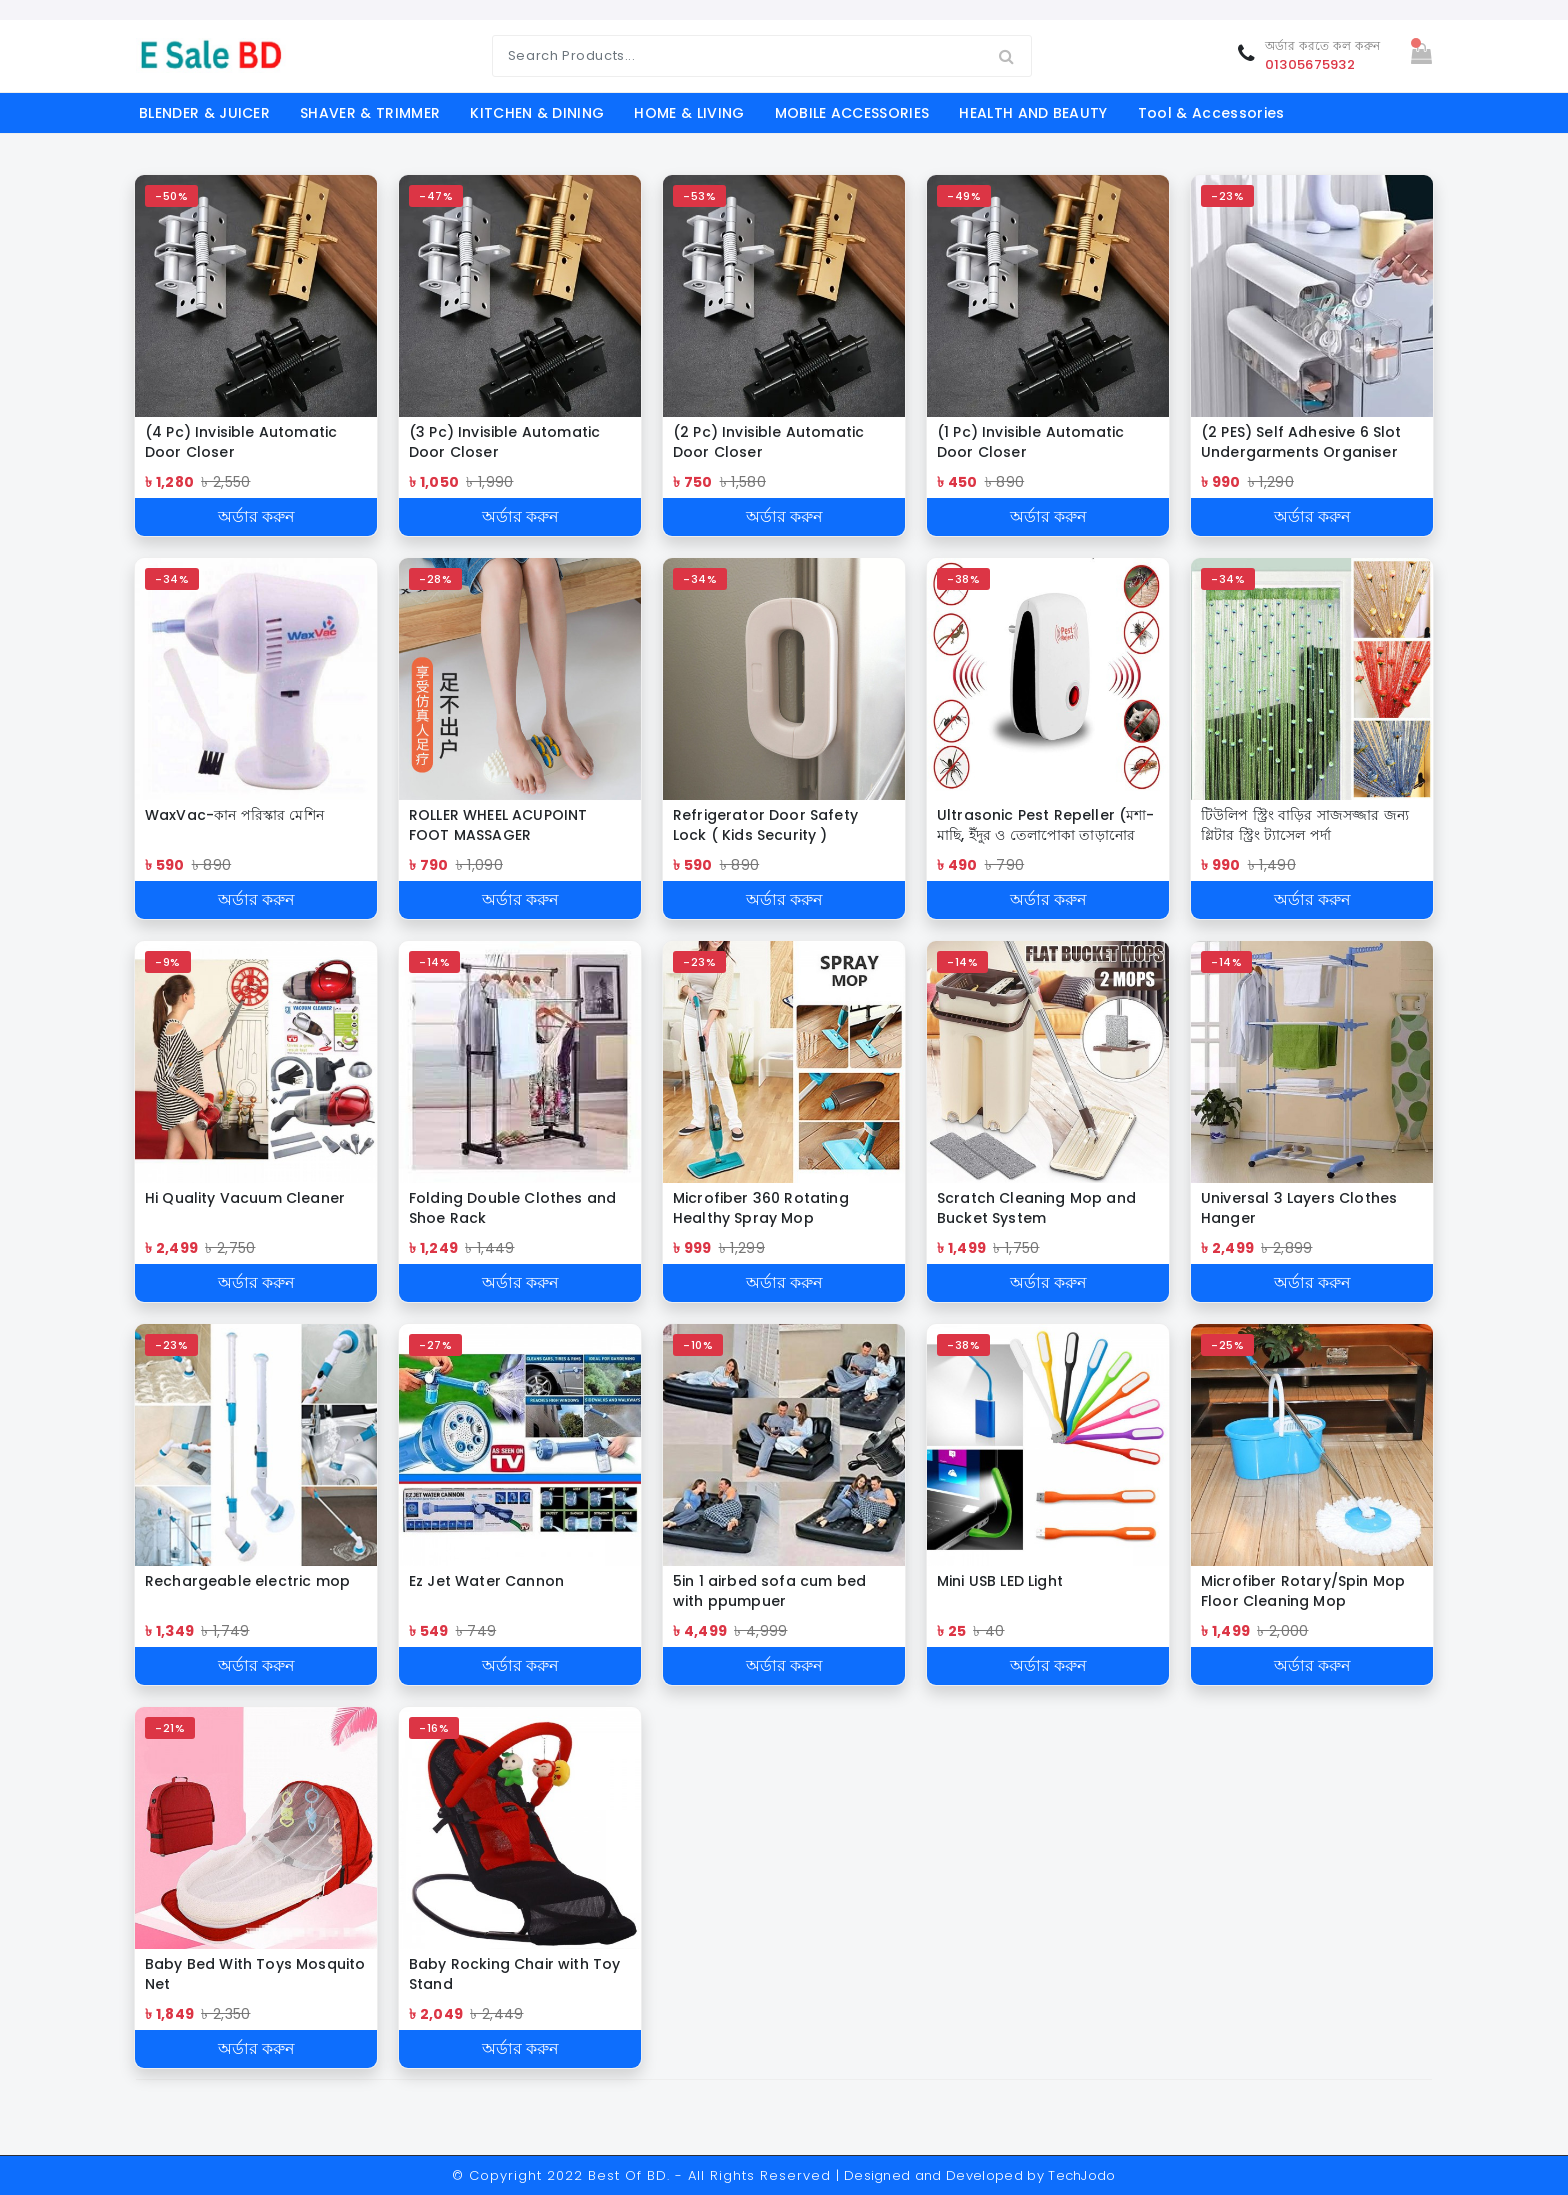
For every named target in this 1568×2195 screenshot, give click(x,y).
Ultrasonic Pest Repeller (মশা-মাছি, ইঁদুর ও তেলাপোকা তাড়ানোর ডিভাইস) (1046, 825)
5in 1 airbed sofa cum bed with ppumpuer (769, 1591)
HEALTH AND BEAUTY (1033, 113)
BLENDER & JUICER (204, 113)
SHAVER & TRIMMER (370, 113)
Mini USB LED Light (1000, 1581)
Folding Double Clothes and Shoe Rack (512, 1208)
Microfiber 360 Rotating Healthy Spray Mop (761, 1208)
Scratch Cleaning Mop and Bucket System (1036, 1208)
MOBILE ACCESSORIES (852, 113)
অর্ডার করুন (256, 516)
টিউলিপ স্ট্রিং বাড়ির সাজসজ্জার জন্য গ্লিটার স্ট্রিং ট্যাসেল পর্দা (1305, 825)
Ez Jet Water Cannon (486, 1581)
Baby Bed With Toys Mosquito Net (255, 1974)
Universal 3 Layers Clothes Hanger (1299, 1208)
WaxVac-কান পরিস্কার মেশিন (234, 815)
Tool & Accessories (1211, 113)
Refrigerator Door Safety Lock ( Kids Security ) (765, 825)
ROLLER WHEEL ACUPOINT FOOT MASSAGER (498, 825)
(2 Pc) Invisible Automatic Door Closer (768, 442)
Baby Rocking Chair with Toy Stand (514, 1974)
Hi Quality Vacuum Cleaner (245, 1198)
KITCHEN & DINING (537, 113)
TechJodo (1082, 2175)
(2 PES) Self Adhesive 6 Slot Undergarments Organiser (1301, 442)
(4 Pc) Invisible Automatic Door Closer (241, 442)
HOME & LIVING (689, 113)
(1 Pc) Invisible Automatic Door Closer (1030, 442)
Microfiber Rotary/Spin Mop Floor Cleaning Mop (1303, 1591)
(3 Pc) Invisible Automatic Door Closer (504, 442)
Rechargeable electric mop (247, 1581)
